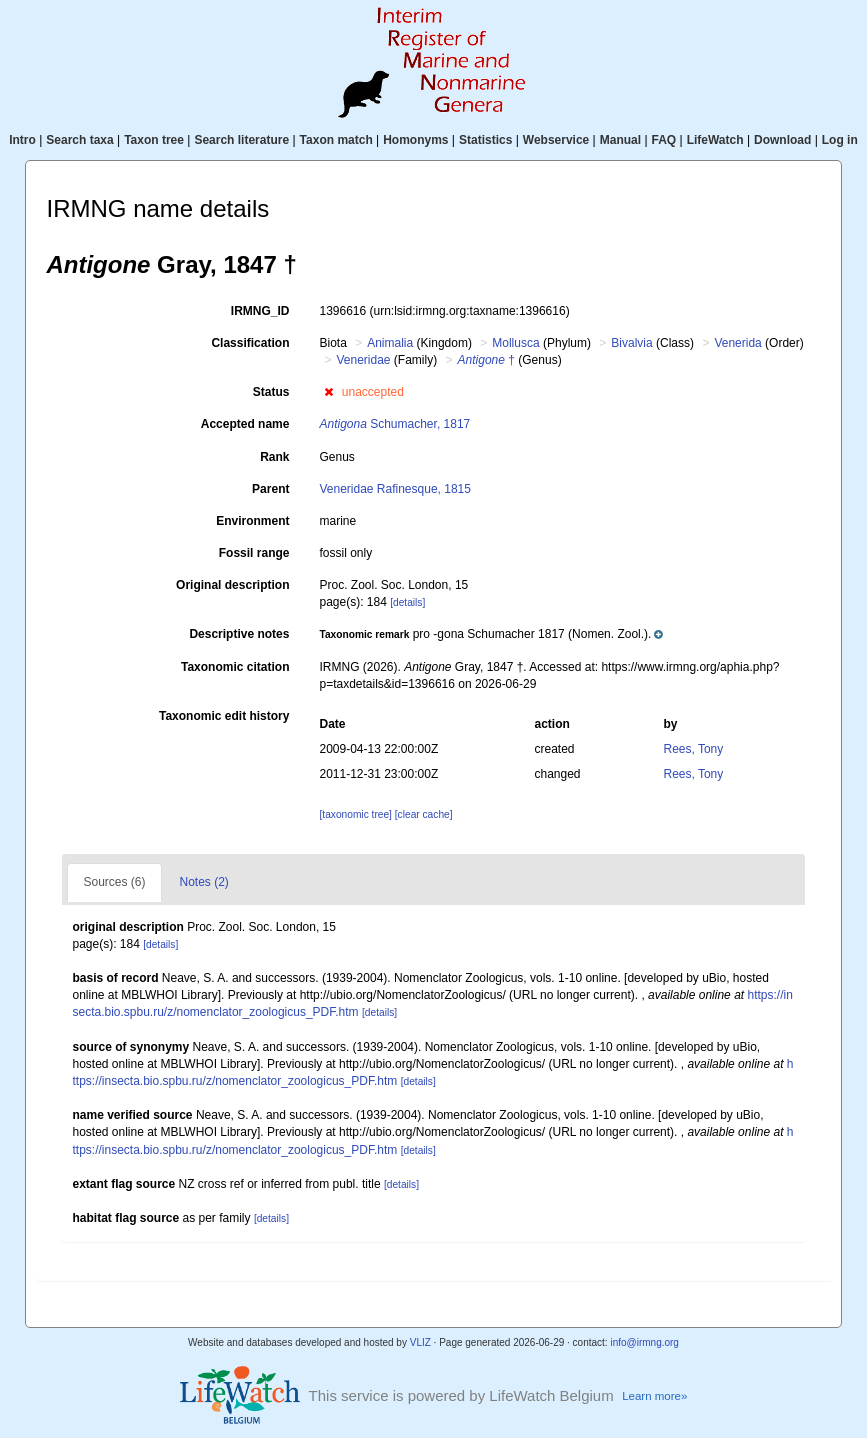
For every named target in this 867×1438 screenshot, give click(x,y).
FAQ (664, 140)
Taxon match (336, 140)
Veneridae (363, 360)
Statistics (485, 140)
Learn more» (654, 1396)
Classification (250, 343)
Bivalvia (631, 343)
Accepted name (245, 424)
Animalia (390, 343)
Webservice (556, 140)
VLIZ (420, 1342)
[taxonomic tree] (356, 814)
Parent (270, 489)
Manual (620, 140)
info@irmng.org (644, 1342)
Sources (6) (114, 882)
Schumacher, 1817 (394, 424)
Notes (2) (204, 882)
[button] (328, 392)
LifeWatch (715, 140)
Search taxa (79, 140)
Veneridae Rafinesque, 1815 (394, 489)
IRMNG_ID (260, 311)
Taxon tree (154, 140)
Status (271, 392)
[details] (407, 602)
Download (782, 140)
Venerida (737, 343)
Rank (274, 457)
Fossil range (254, 553)
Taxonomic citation (235, 667)
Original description (232, 585)
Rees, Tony (693, 749)
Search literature (241, 140)
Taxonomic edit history (224, 716)
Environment (252, 521)
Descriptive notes (239, 634)
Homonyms (415, 140)
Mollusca (515, 343)
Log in (840, 140)
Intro (22, 140)
